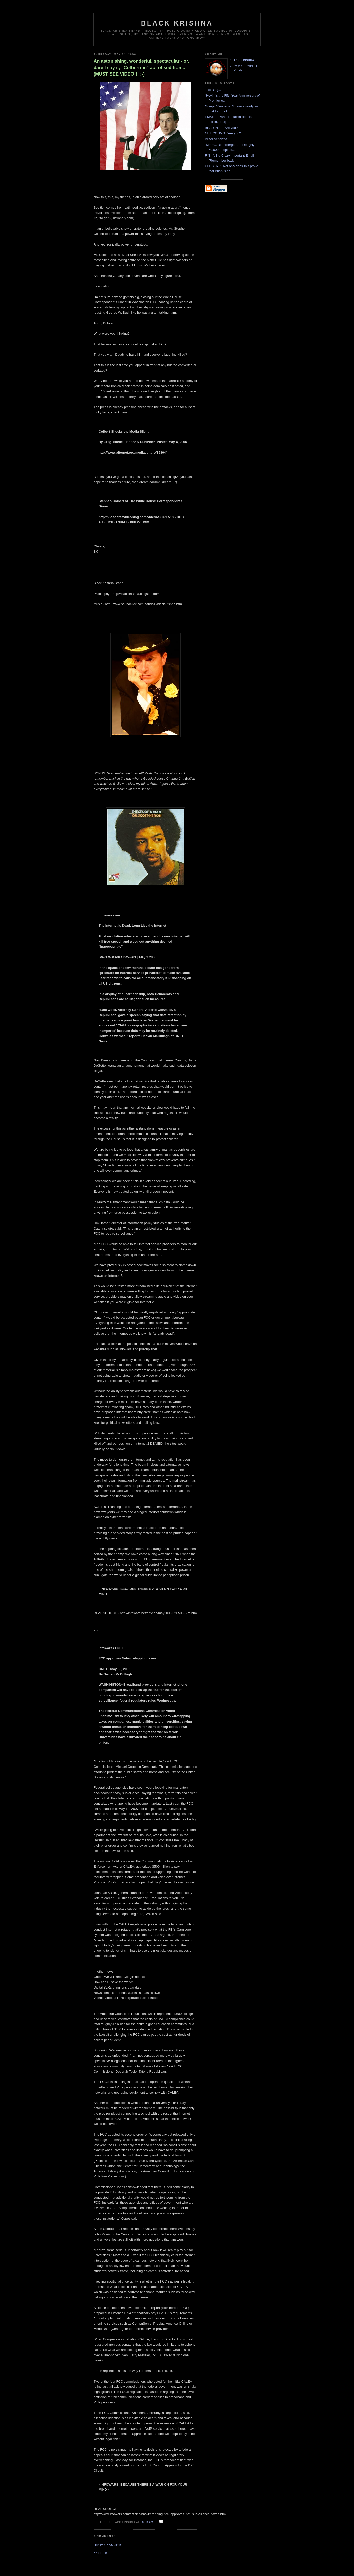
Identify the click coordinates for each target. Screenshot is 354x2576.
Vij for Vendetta (216, 139)
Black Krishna (177, 23)
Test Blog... (213, 90)
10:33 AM (147, 2522)
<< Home (100, 2553)
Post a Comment (108, 2545)
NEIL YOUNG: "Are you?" (223, 133)
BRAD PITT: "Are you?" (222, 128)
